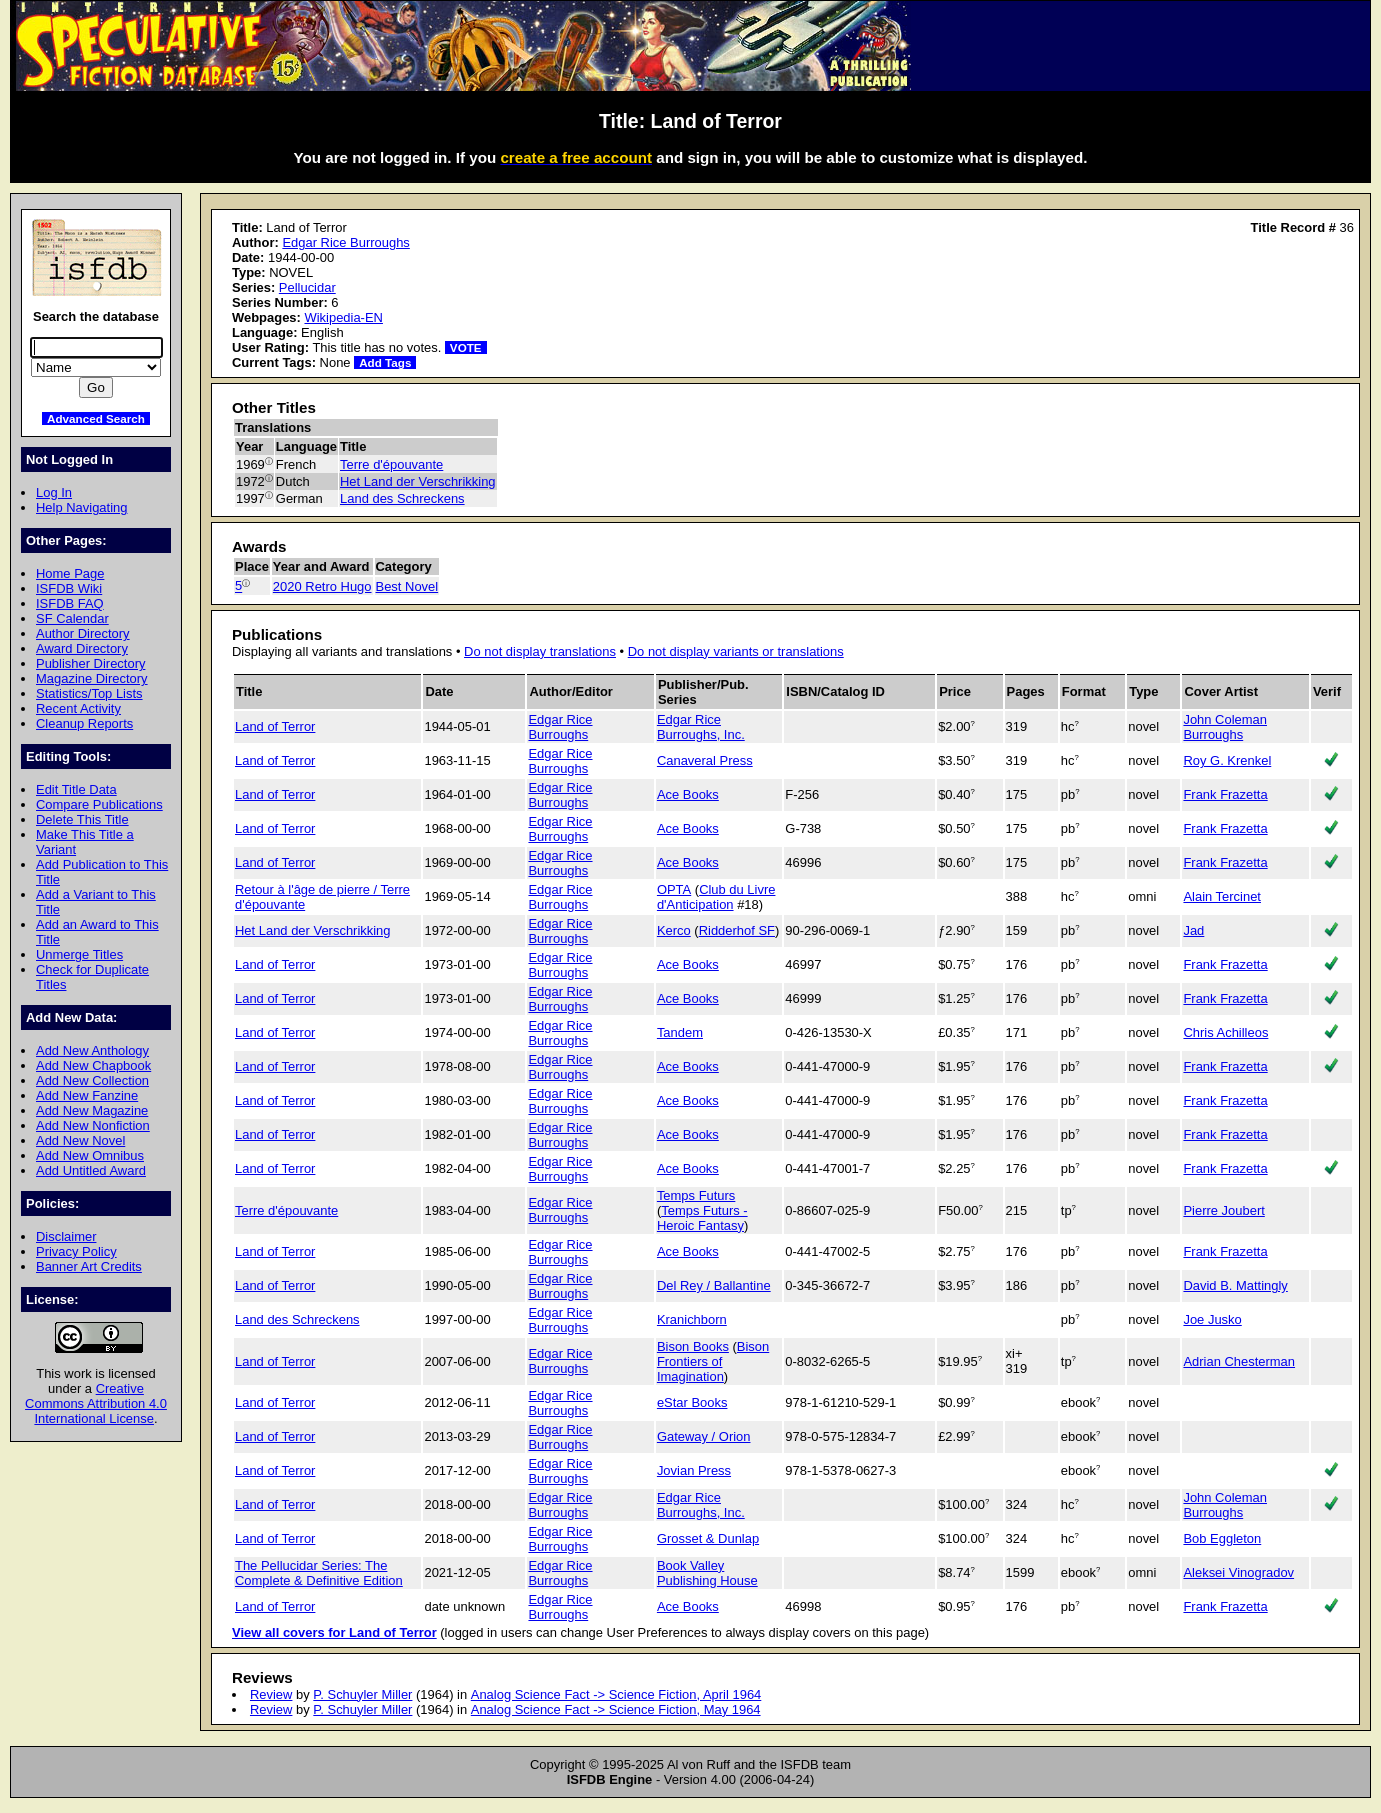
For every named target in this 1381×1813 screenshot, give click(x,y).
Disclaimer (66, 1236)
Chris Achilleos (1225, 1032)
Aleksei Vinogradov (1238, 1572)
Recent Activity (78, 708)
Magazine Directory (92, 678)
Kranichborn (692, 1319)
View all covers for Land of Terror (334, 1632)
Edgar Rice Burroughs (345, 242)
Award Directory (82, 648)
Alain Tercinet (1222, 896)
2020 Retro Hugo (322, 586)
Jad (1193, 930)
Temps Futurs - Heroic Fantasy (702, 1218)
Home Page (70, 573)
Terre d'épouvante (391, 464)
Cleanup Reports (84, 723)
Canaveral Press (705, 760)
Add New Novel (80, 1140)
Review (271, 1694)
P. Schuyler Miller (362, 1694)
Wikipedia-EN (343, 317)
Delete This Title (82, 819)
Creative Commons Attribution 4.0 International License (96, 1403)
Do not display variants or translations (736, 651)
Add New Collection (92, 1080)
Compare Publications (99, 804)
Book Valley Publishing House (707, 1573)
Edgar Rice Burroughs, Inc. (701, 727)
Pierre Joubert (1223, 1210)
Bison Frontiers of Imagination (713, 1361)
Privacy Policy (76, 1251)
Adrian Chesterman (1239, 1361)
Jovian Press (694, 1470)
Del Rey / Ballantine (714, 1285)
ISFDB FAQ (70, 603)
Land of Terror (275, 726)
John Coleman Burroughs (1225, 727)
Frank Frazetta (1225, 794)
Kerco (674, 930)
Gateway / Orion (704, 1436)
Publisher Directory (90, 663)
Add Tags (385, 362)
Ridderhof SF (737, 930)
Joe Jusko (1212, 1319)
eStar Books (692, 1402)
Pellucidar (307, 287)
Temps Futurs (696, 1195)
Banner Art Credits (89, 1266)
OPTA (674, 889)
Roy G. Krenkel (1227, 760)
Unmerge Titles (79, 954)
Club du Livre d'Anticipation (716, 897)
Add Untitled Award (91, 1170)
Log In (54, 492)
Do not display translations (540, 651)
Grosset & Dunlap (708, 1538)
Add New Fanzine (87, 1095)
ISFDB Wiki (69, 588)
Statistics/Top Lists (89, 693)
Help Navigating (81, 507)
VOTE (466, 347)
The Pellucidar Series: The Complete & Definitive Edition (319, 1573)
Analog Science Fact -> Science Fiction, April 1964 (616, 1694)
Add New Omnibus (90, 1155)
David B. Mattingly (1235, 1285)
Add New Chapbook (93, 1065)
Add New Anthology (92, 1050)
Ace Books (688, 794)
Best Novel (407, 586)
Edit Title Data (76, 789)
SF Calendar (72, 618)
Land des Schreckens (402, 498)
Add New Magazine (92, 1110)
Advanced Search (96, 418)
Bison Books (693, 1346)
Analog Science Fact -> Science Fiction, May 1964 (616, 1709)
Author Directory (83, 633)
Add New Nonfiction (93, 1125)
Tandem (680, 1032)
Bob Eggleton (1222, 1538)
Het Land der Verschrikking (418, 481)
